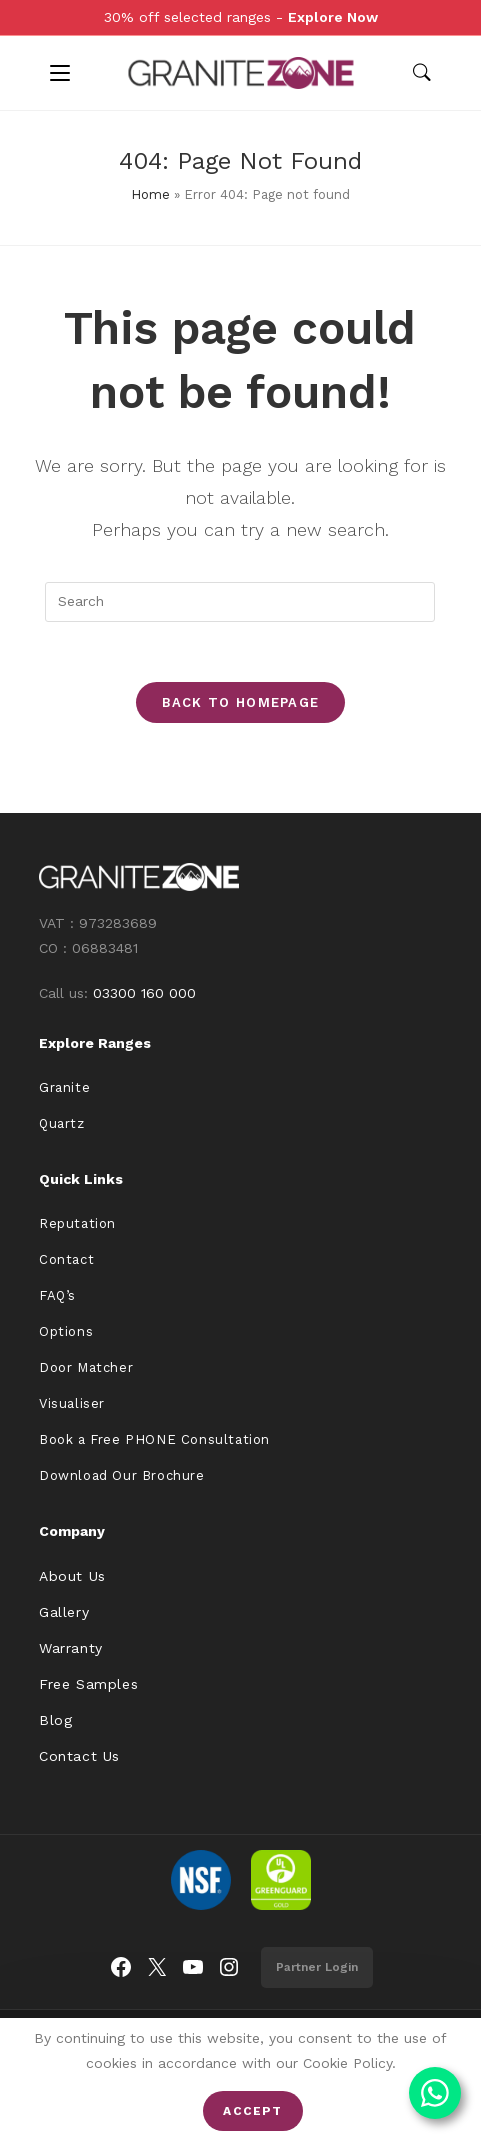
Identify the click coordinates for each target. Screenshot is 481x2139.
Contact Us (79, 1756)
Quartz (62, 1123)
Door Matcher (86, 1367)
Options (66, 1331)
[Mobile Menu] (60, 73)
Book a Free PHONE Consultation (154, 1439)
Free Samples (88, 1684)
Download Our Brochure (122, 1475)
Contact (66, 1259)
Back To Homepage (241, 702)
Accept (252, 2111)
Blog (55, 1720)
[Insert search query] (240, 602)
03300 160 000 (144, 993)
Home (150, 194)
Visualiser (72, 1403)
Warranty (71, 1648)
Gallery (64, 1612)
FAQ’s (57, 1295)
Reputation (77, 1223)
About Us (72, 1576)
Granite (64, 1087)
